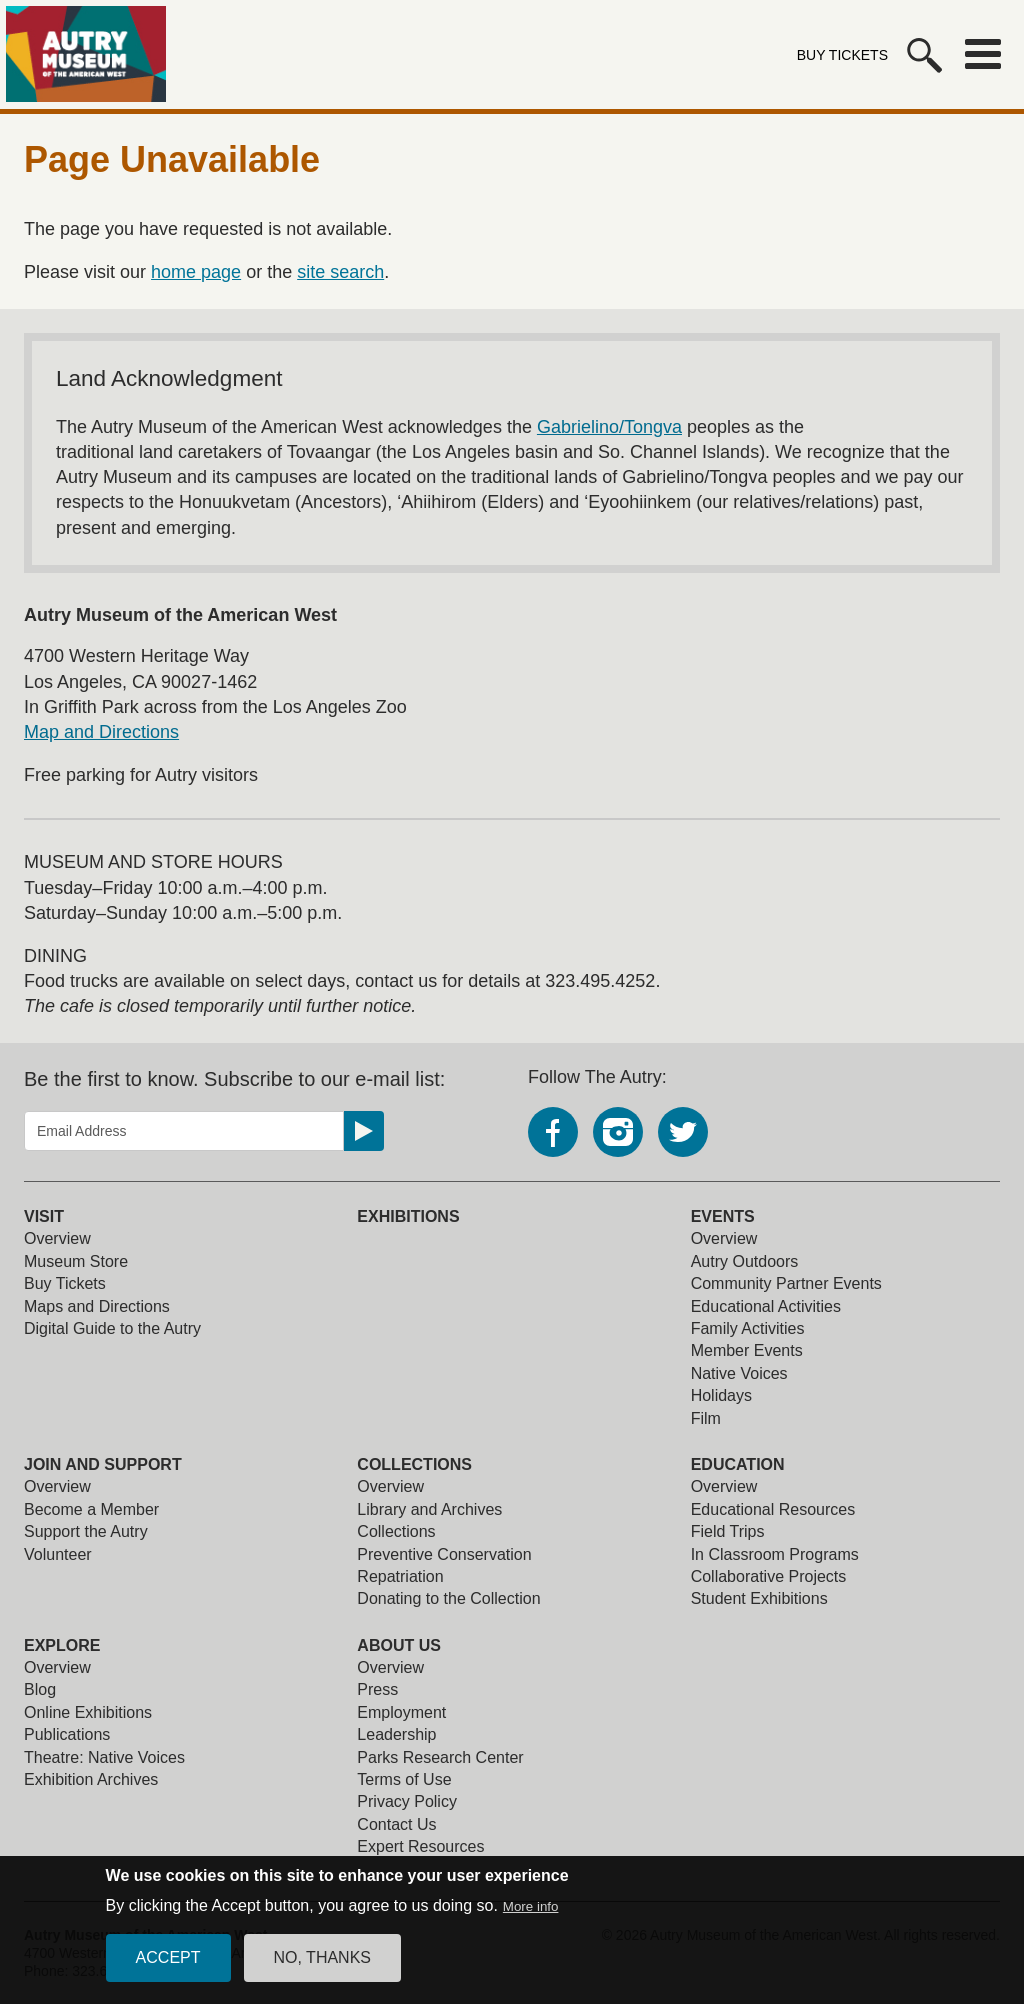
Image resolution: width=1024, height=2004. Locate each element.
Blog (40, 1689)
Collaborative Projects (769, 1576)
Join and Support (103, 1464)
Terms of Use (404, 1779)
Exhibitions (408, 1216)
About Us (399, 1645)
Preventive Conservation (444, 1554)
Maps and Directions (97, 1306)
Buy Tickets (842, 55)
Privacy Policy (407, 1801)
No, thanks (323, 1970)
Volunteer (58, 1554)
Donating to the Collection (448, 1598)
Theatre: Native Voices (104, 1757)
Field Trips (728, 1531)
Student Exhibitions (759, 1598)
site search (340, 272)
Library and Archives (429, 1509)
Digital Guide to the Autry (112, 1328)
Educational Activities (766, 1306)
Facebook (553, 1132)
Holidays (721, 1395)
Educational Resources (773, 1509)
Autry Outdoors (745, 1261)
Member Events (747, 1350)
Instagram (618, 1132)
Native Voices (739, 1373)
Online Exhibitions (88, 1712)
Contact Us (396, 1824)
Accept (168, 1970)
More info (531, 1919)
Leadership (396, 1734)
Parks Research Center (440, 1757)
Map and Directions (101, 732)
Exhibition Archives (91, 1779)
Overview (57, 1238)
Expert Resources (420, 1846)
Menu (983, 54)
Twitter (683, 1132)
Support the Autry (86, 1531)
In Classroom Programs (775, 1554)
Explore (62, 1645)
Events (723, 1216)
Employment (401, 1712)
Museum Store (76, 1261)
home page (196, 272)
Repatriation (400, 1576)
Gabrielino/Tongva (609, 427)
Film (706, 1418)
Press (377, 1689)
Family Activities (748, 1328)
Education (738, 1464)
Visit (44, 1216)
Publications (67, 1734)
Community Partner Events (786, 1283)
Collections (414, 1464)
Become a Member (91, 1509)
